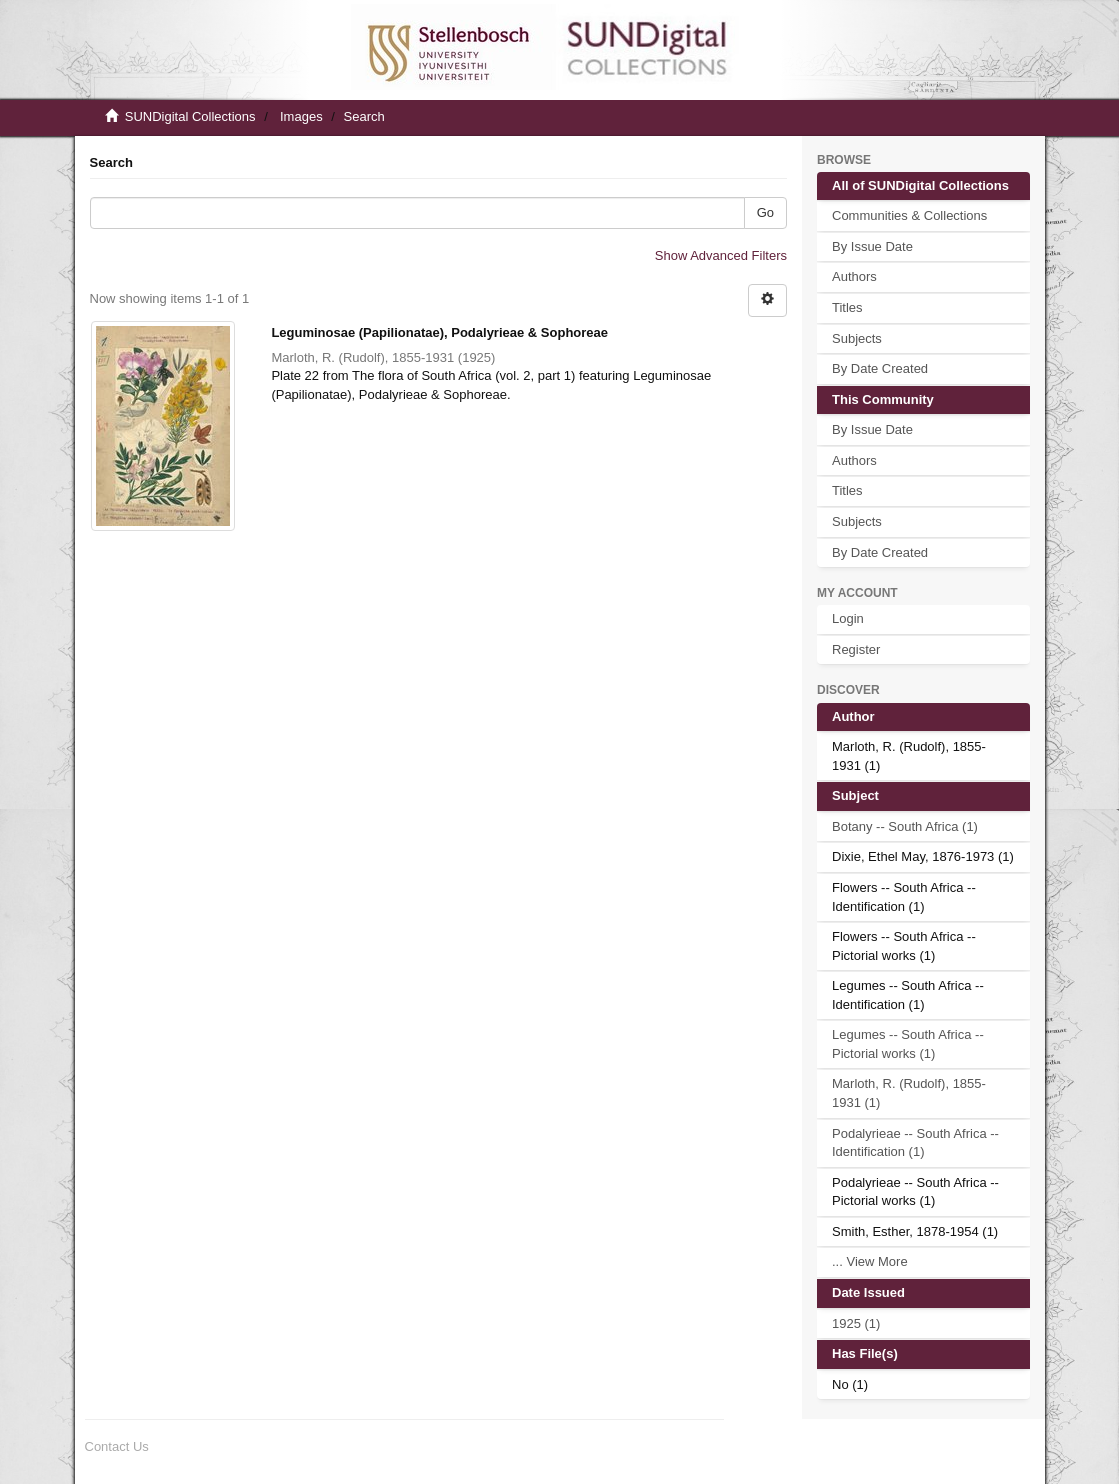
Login (848, 618)
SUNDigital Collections (190, 116)
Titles (847, 307)
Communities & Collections (909, 215)
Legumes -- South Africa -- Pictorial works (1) (908, 1044)
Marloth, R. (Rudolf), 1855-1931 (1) (909, 1093)
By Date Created (880, 368)
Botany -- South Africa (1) (905, 826)
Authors (854, 276)
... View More (870, 1261)
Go (765, 212)
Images (301, 116)
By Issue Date (872, 246)
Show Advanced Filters (721, 255)
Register (856, 649)
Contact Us (117, 1446)
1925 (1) (856, 1323)
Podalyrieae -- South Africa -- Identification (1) (915, 1143)
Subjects (857, 338)
